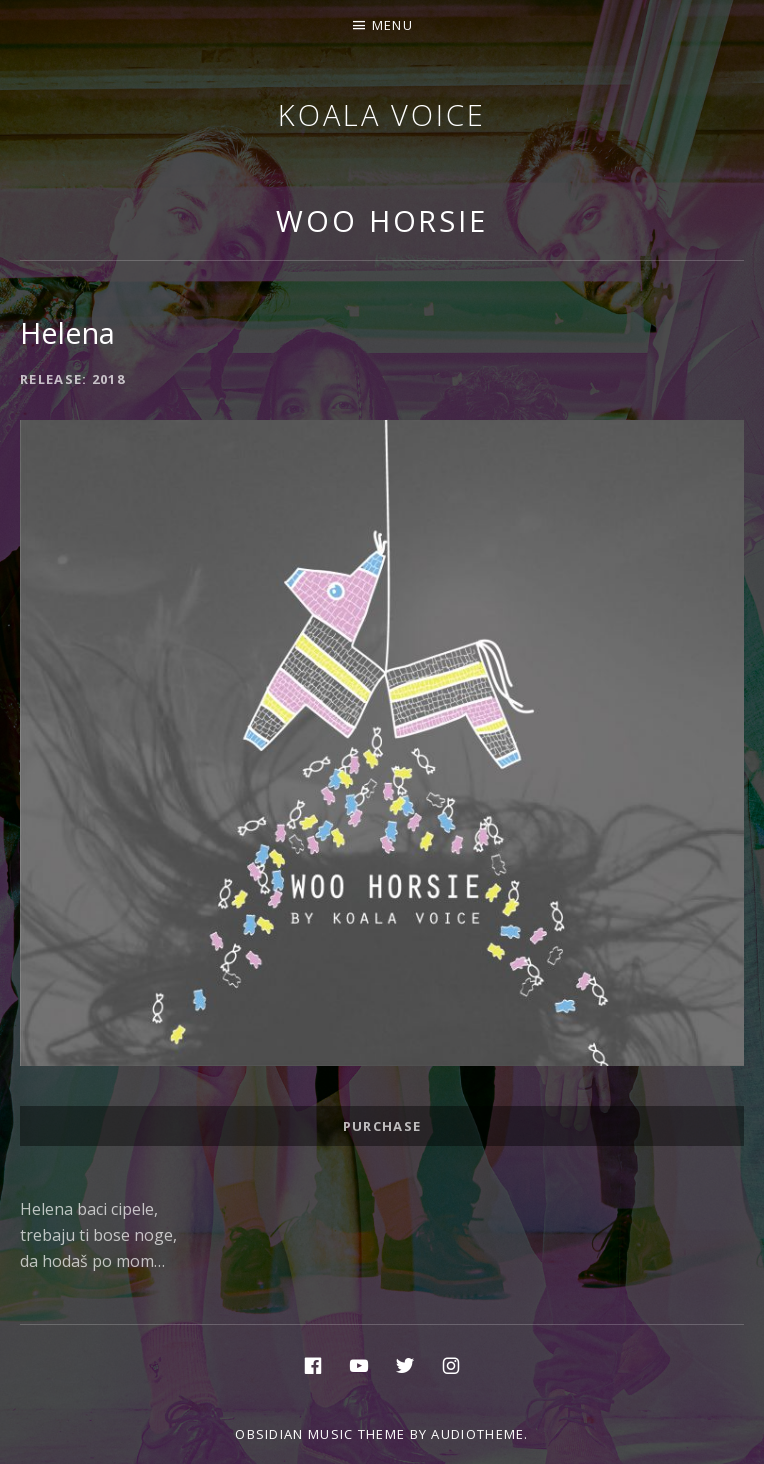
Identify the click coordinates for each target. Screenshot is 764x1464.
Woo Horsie (382, 220)
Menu (392, 25)
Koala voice (382, 114)
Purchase (382, 1126)
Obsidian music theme (320, 1434)
